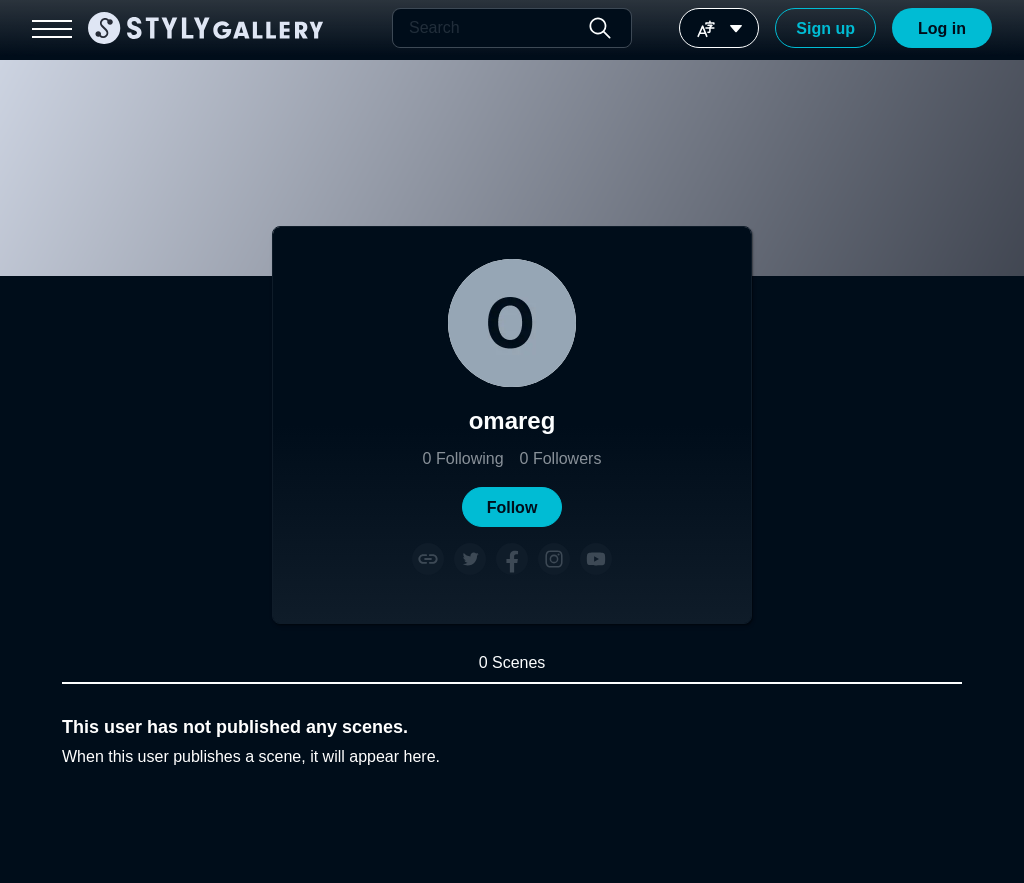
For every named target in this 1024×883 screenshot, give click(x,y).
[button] (512, 507)
